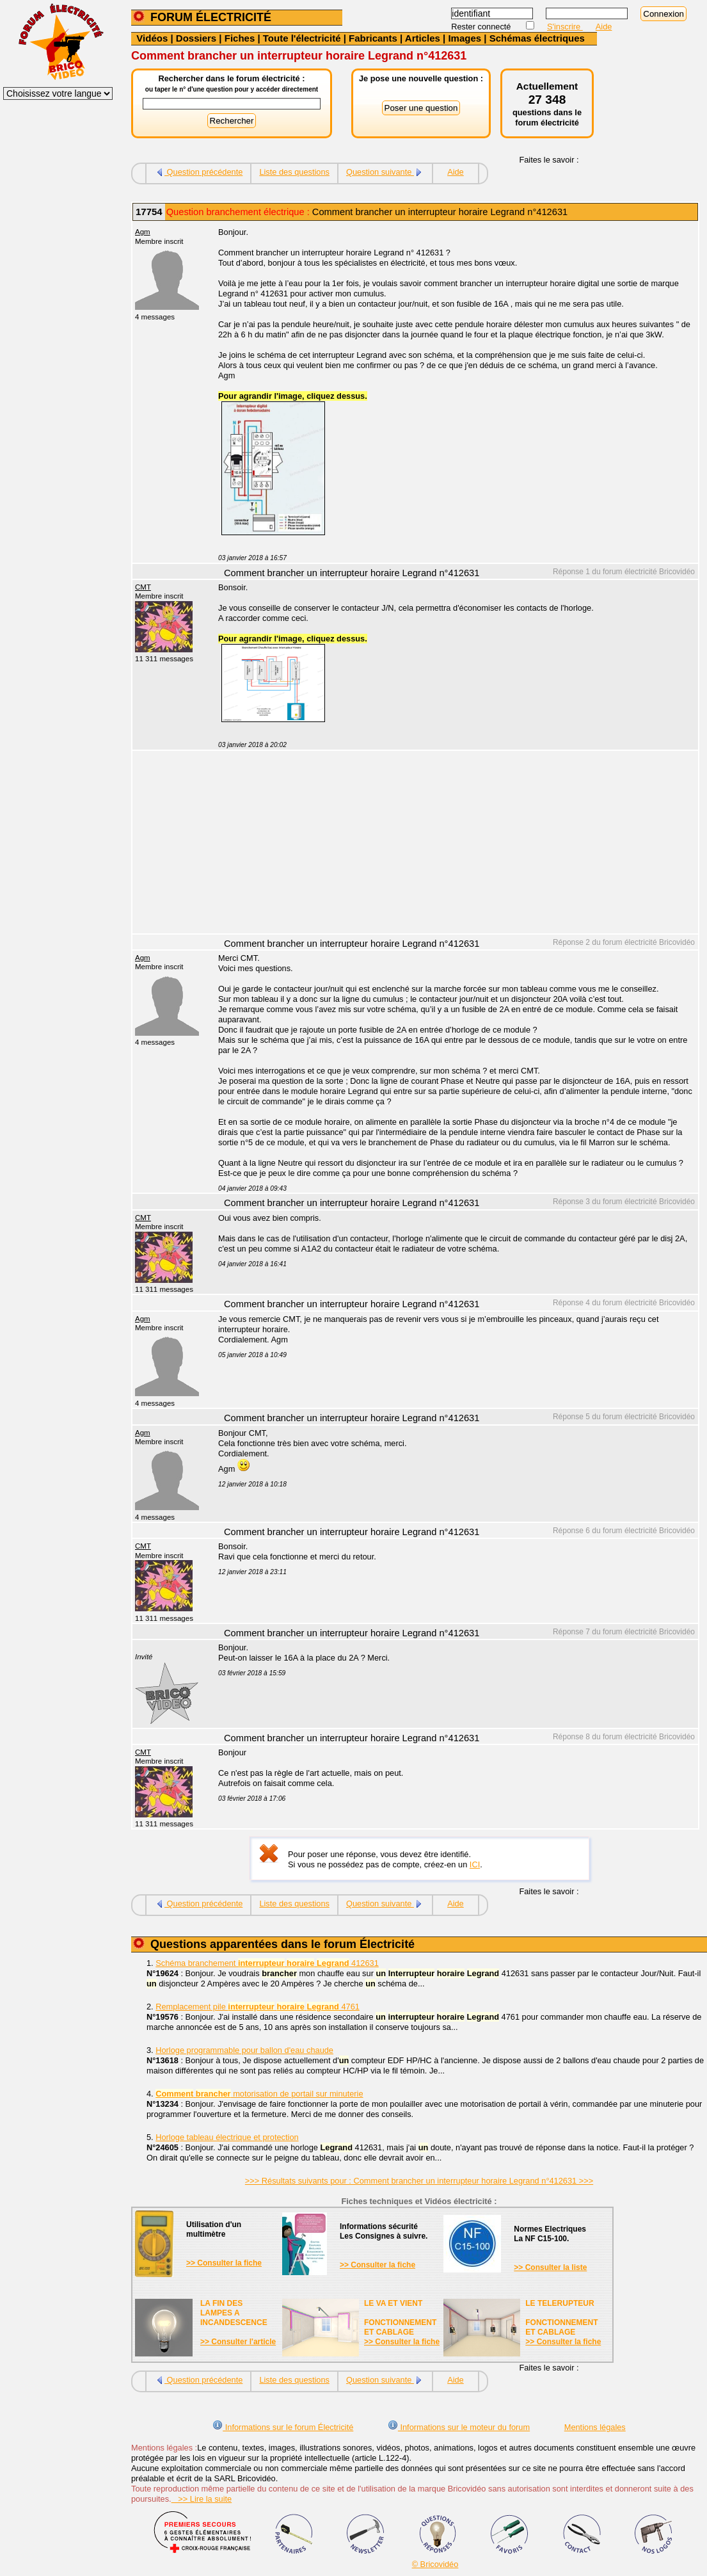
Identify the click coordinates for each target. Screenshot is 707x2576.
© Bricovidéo (435, 2564)
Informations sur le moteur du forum (459, 2427)
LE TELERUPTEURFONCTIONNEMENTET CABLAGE (561, 2318)
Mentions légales (595, 2427)
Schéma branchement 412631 (267, 1963)
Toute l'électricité (302, 38)
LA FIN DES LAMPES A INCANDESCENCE (233, 2313)
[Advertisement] (451, 843)
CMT (143, 587)
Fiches (240, 38)
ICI (475, 1864)
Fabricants (373, 38)
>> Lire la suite (201, 2499)
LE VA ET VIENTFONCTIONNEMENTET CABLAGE (400, 2318)
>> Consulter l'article (238, 2341)
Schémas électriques (537, 38)
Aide (604, 26)
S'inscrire (565, 26)
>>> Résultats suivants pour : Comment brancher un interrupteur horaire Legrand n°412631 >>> (419, 2181)
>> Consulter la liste (550, 2267)
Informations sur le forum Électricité (282, 2427)
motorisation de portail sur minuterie (259, 2093)
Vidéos (152, 38)
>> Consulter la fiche (224, 2262)
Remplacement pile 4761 (257, 2006)
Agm (142, 232)
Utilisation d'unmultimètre (213, 2229)
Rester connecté (482, 26)
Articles (422, 38)
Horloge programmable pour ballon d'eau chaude (244, 2050)
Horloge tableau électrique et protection (226, 2137)
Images (464, 38)
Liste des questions (294, 172)
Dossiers (196, 38)
